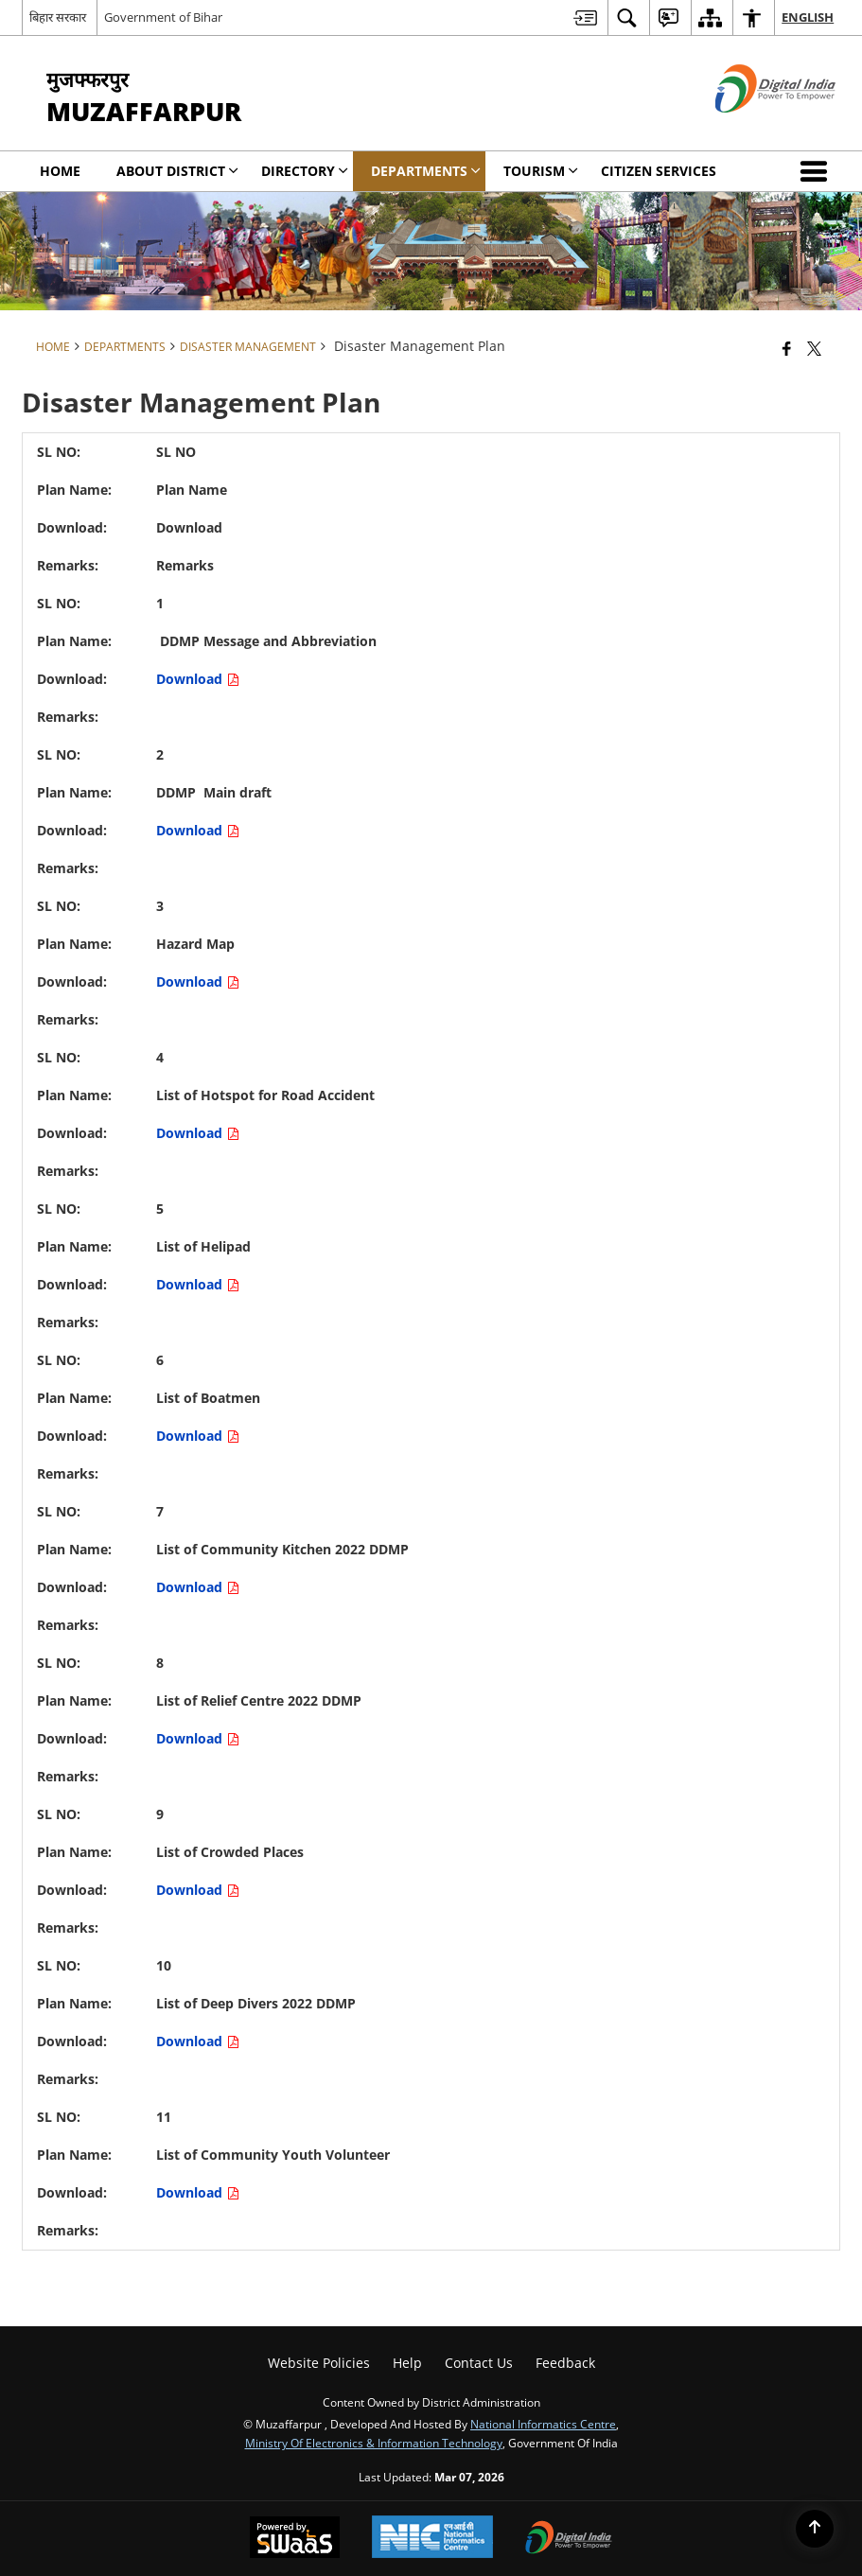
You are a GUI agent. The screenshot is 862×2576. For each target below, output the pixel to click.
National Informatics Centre (543, 2423)
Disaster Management (248, 346)
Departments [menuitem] (426, 171)
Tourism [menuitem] (540, 171)
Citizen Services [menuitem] (658, 171)
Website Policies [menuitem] (319, 2363)
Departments (125, 346)
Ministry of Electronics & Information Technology (373, 2442)
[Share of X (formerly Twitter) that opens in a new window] (814, 348)
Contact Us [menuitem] (479, 2363)
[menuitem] (585, 17)
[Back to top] (815, 2529)
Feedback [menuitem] (565, 2363)
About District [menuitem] (177, 171)
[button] (817, 171)
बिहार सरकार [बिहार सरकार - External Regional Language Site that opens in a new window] (57, 17)
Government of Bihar (163, 17)
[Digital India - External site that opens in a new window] (751, 128)
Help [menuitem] (407, 2363)
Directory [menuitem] (304, 171)
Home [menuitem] (60, 171)
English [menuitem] (808, 17)
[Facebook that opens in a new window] (787, 348)
